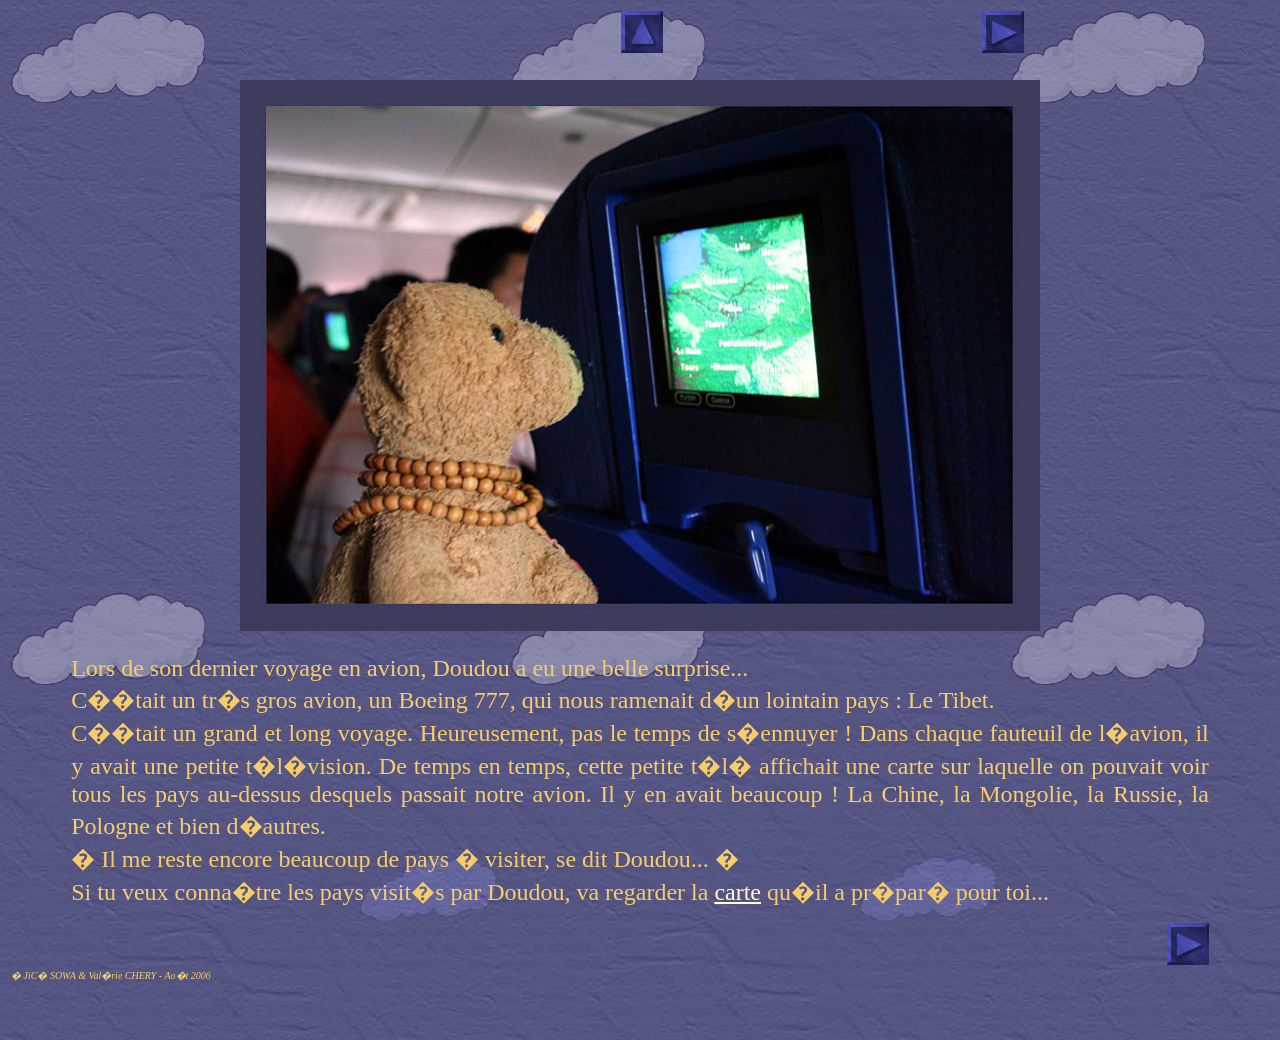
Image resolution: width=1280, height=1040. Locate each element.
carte (737, 892)
